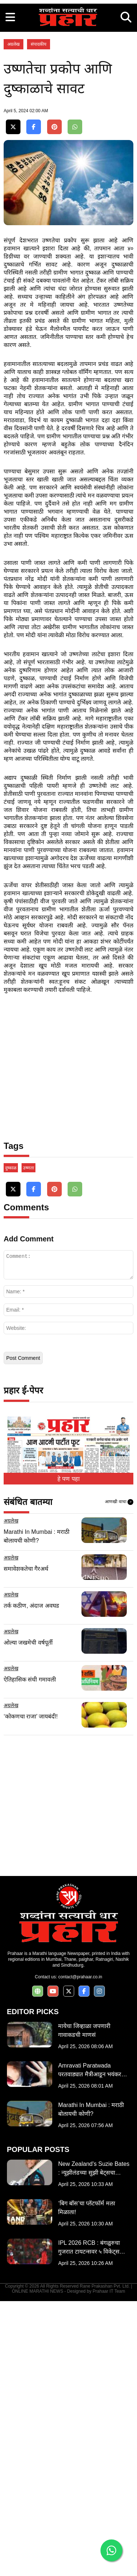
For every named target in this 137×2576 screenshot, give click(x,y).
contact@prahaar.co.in (80, 2251)
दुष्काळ (10, 1442)
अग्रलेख (13, 181)
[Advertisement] (68, 68)
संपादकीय (38, 181)
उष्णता (28, 1442)
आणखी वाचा (119, 1777)
